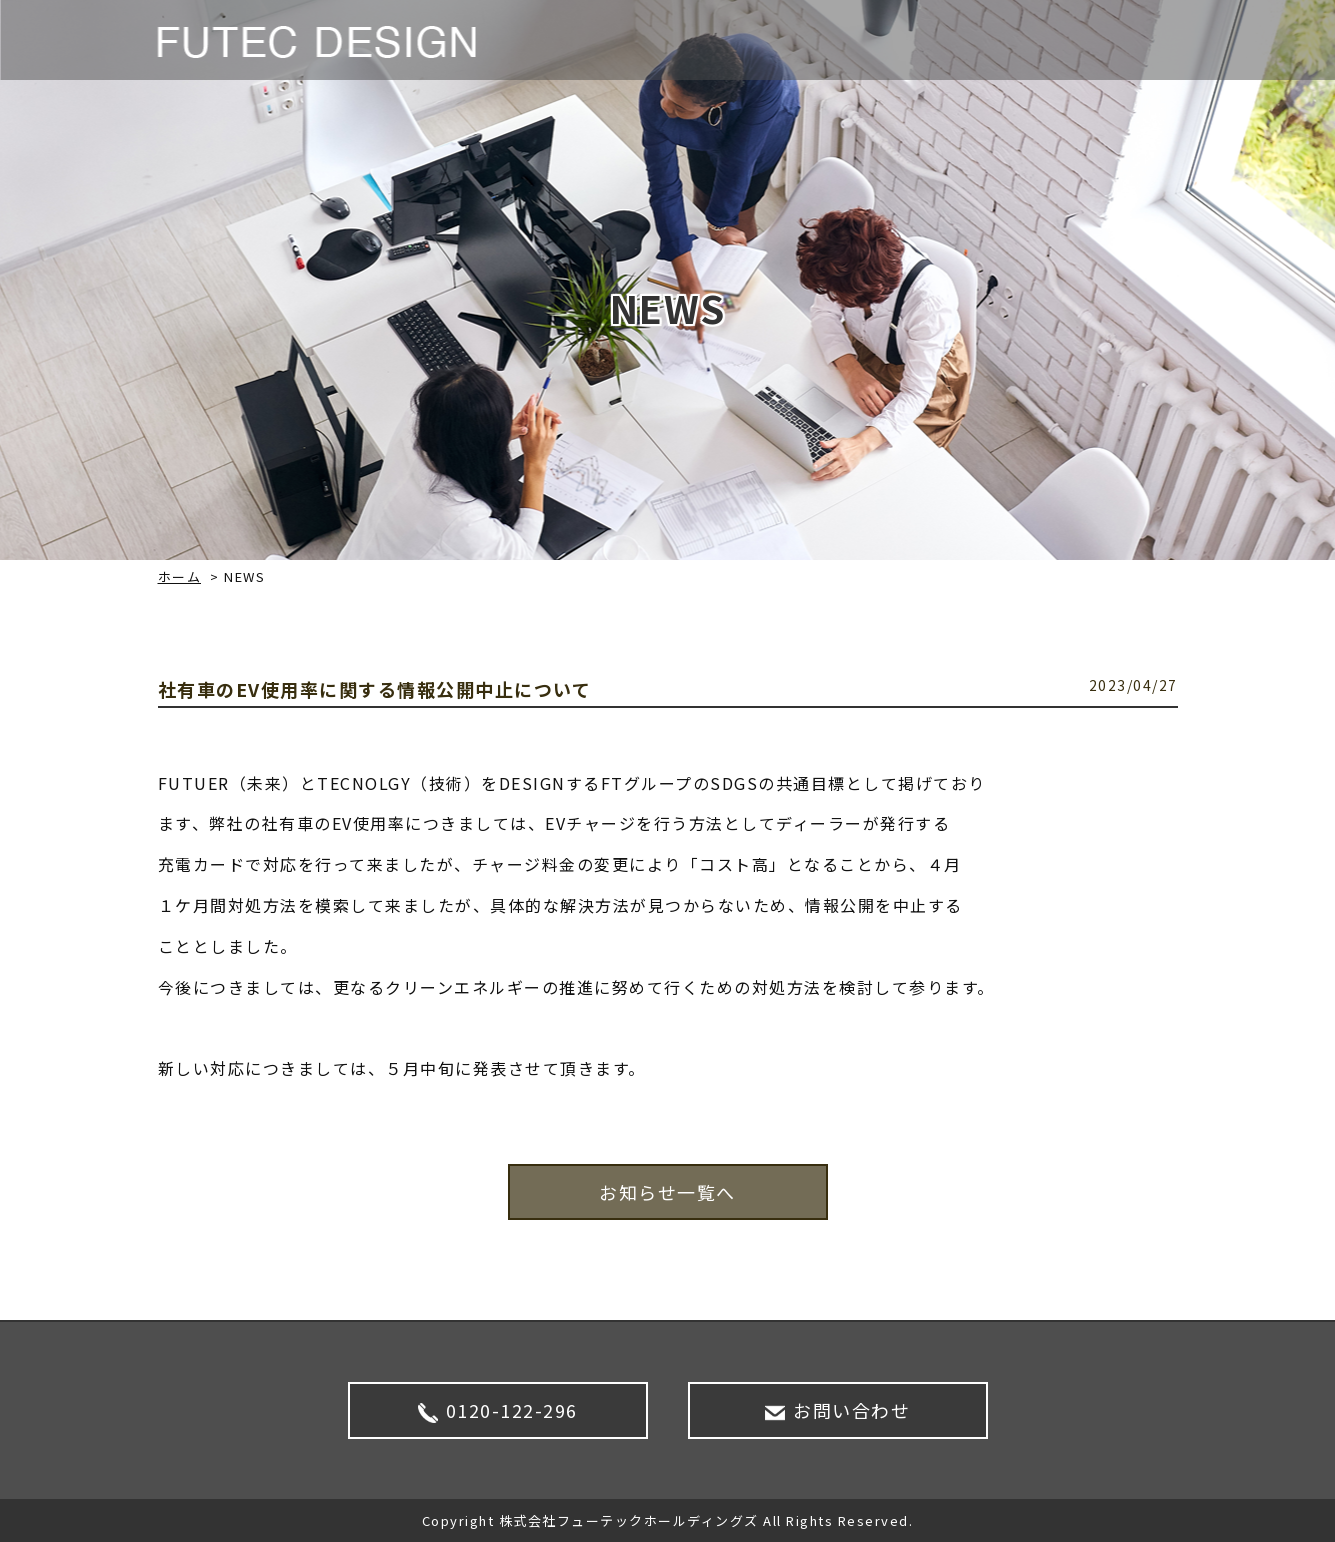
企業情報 (945, 40)
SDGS (1030, 40)
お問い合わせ (837, 1410)
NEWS (762, 40)
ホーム (180, 576)
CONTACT (1122, 40)
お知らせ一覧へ (667, 1192)
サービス (849, 40)
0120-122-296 (498, 1410)
